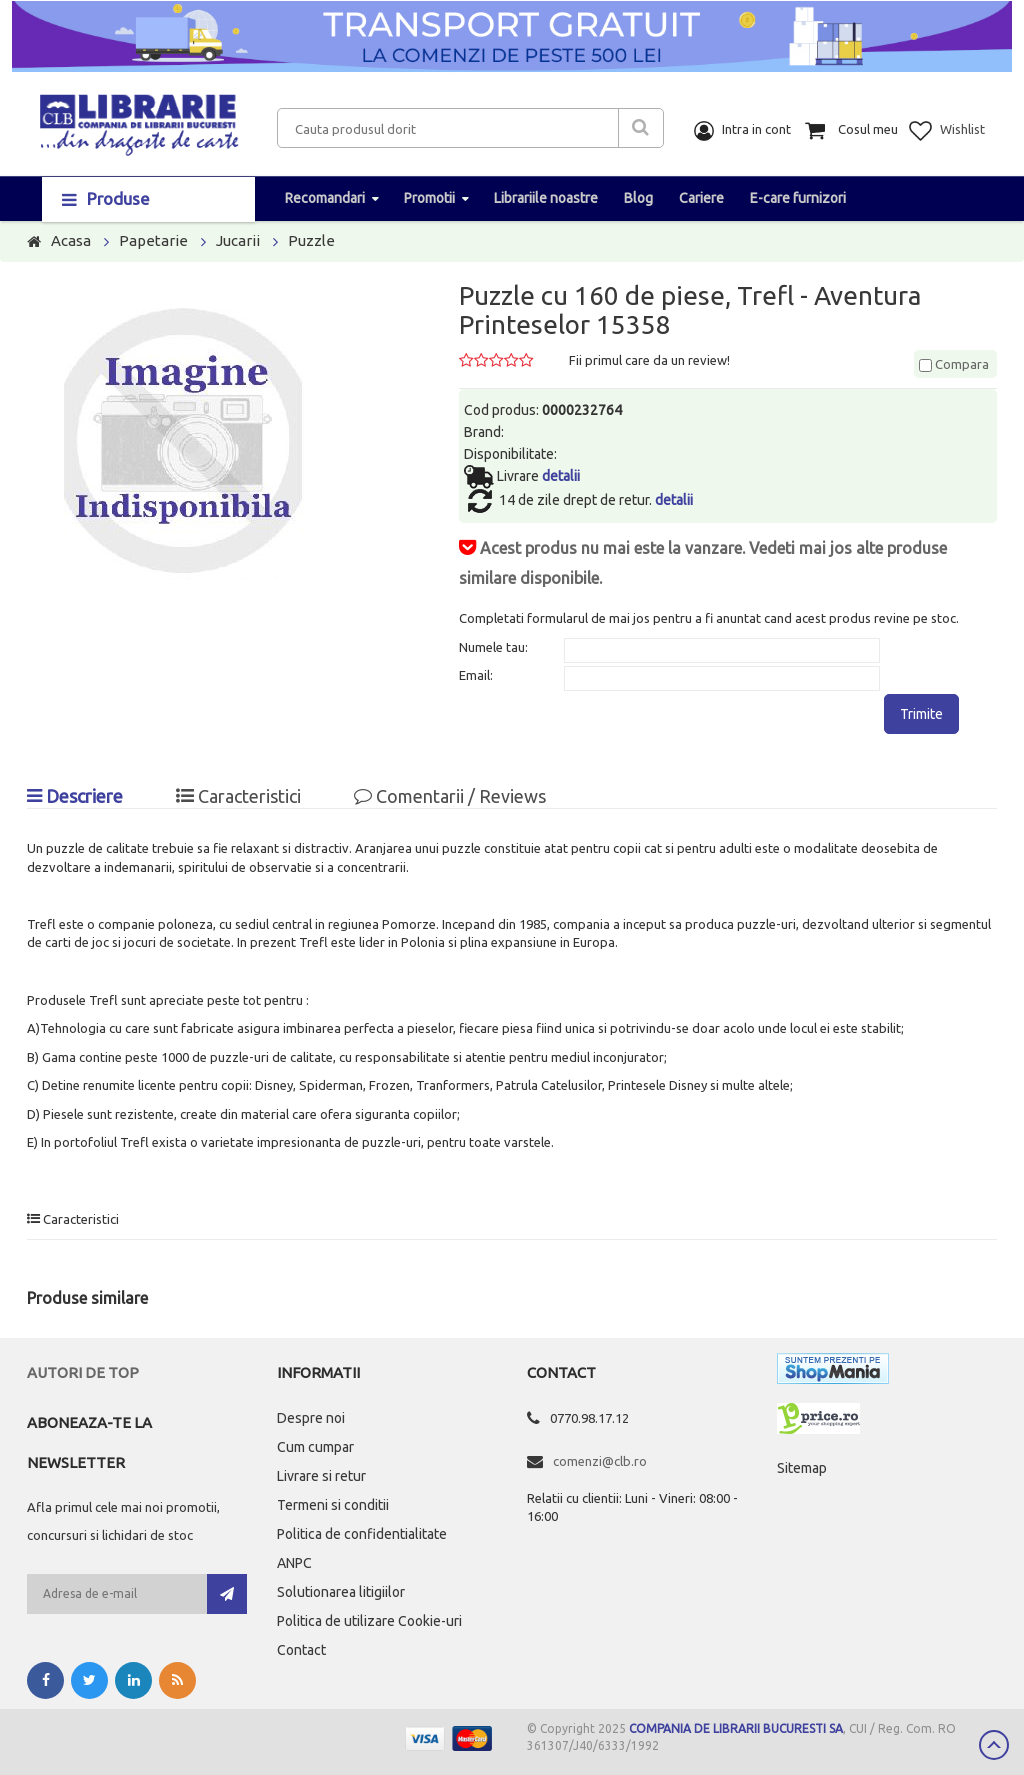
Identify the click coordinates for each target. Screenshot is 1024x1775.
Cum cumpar (315, 1447)
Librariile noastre (546, 198)
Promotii (429, 198)
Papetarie (153, 240)
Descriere (75, 796)
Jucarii (238, 240)
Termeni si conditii (333, 1505)
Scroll (994, 1745)
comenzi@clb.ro (600, 1461)
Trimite (921, 714)
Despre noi (311, 1418)
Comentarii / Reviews (450, 796)
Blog (638, 198)
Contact (301, 1650)
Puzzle (311, 240)
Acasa (71, 240)
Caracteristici (238, 796)
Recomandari (325, 198)
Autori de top (83, 1372)
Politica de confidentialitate (362, 1534)
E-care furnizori (798, 198)
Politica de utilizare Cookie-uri (369, 1621)
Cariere (701, 198)
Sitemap (802, 1468)
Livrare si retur (321, 1476)
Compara (954, 364)
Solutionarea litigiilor (341, 1592)
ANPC (294, 1563)
